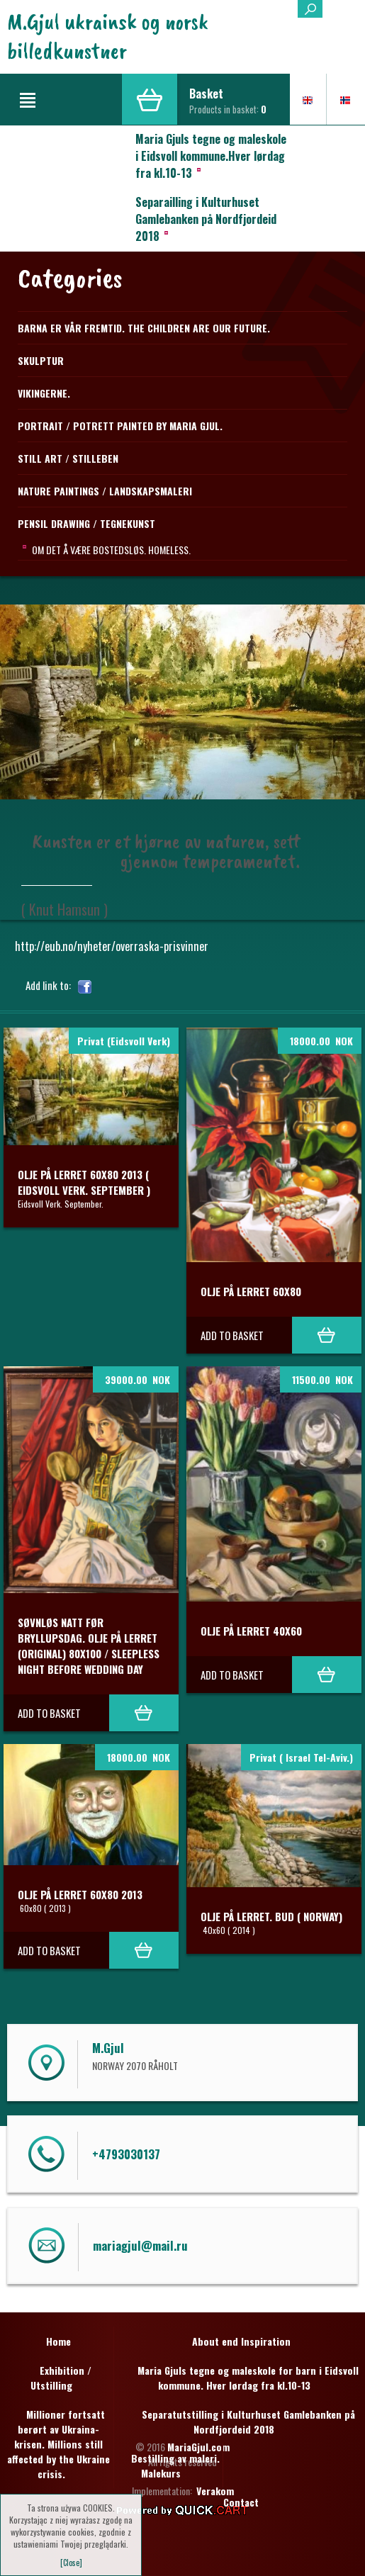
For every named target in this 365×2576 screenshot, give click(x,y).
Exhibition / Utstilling (60, 2377)
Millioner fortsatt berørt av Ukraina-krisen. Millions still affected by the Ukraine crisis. (58, 2444)
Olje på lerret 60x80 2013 (80, 1894)
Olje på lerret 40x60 (251, 1630)
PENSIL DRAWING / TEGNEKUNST (86, 523)
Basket (206, 93)
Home (58, 2341)
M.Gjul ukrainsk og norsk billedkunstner (107, 36)
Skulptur (41, 360)
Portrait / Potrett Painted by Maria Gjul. (120, 425)
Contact (241, 2502)
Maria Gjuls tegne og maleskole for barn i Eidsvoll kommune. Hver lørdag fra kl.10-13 (248, 2377)
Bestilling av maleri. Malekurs (175, 2465)
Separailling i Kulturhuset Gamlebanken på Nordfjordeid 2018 (205, 218)
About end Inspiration (241, 2341)
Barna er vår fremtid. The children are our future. (144, 327)
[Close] (71, 2562)
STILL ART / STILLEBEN (68, 458)
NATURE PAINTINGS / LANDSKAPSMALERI (105, 490)
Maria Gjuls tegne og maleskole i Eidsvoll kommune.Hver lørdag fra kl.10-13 (210, 155)
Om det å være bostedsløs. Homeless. (111, 549)
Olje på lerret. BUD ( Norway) (271, 1916)
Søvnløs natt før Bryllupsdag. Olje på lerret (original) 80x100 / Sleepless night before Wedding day (88, 1645)
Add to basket (232, 1335)
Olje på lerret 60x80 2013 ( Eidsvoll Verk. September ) (84, 1182)
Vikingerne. (44, 393)
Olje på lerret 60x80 (251, 1291)
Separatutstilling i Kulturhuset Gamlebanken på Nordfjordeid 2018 (248, 2421)
